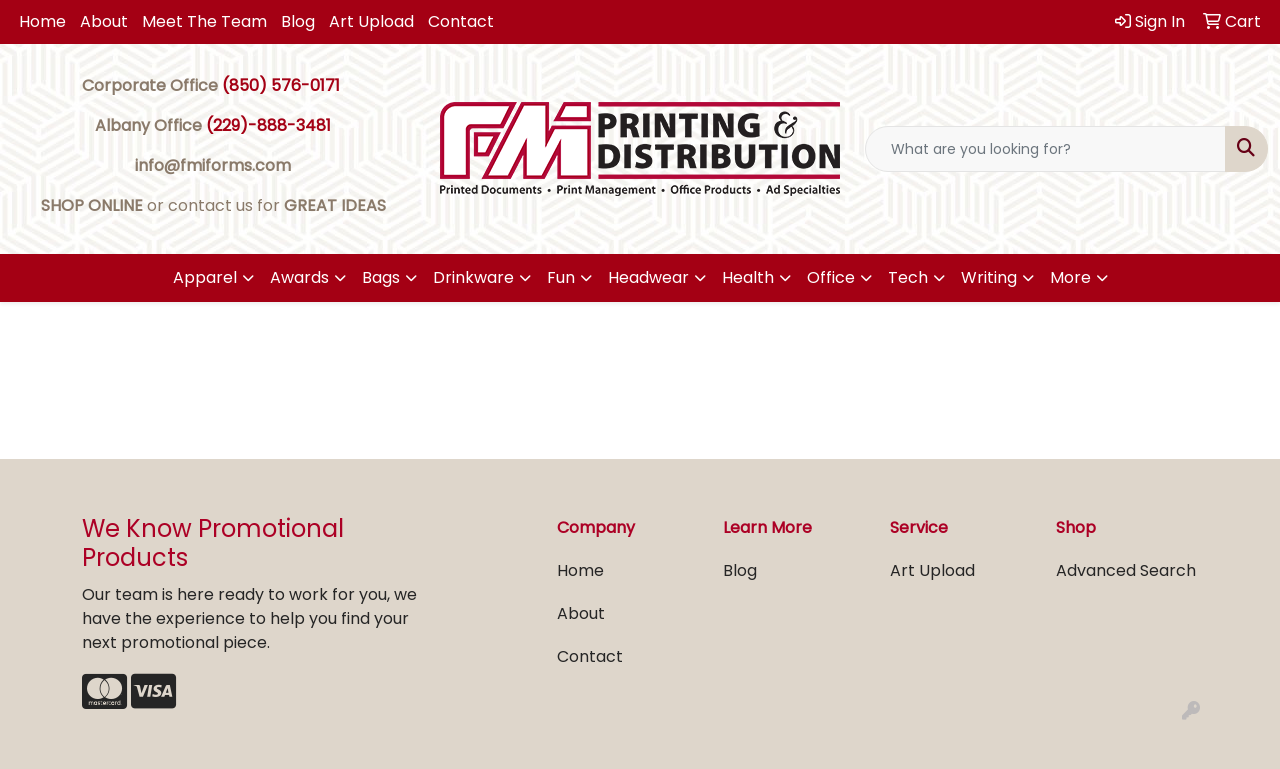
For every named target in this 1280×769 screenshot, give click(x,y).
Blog (298, 21)
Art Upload (371, 21)
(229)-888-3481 (268, 125)
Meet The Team (204, 21)
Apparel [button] (205, 277)
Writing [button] (989, 277)
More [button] (1070, 277)
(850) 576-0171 (281, 85)
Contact (461, 21)
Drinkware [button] (473, 277)
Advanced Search (1126, 570)
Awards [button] (299, 277)
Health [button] (748, 277)
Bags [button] (381, 277)
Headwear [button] (648, 277)
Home (42, 21)
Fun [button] (561, 277)
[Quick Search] (1045, 149)
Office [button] (831, 277)
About (104, 21)
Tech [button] (908, 277)
